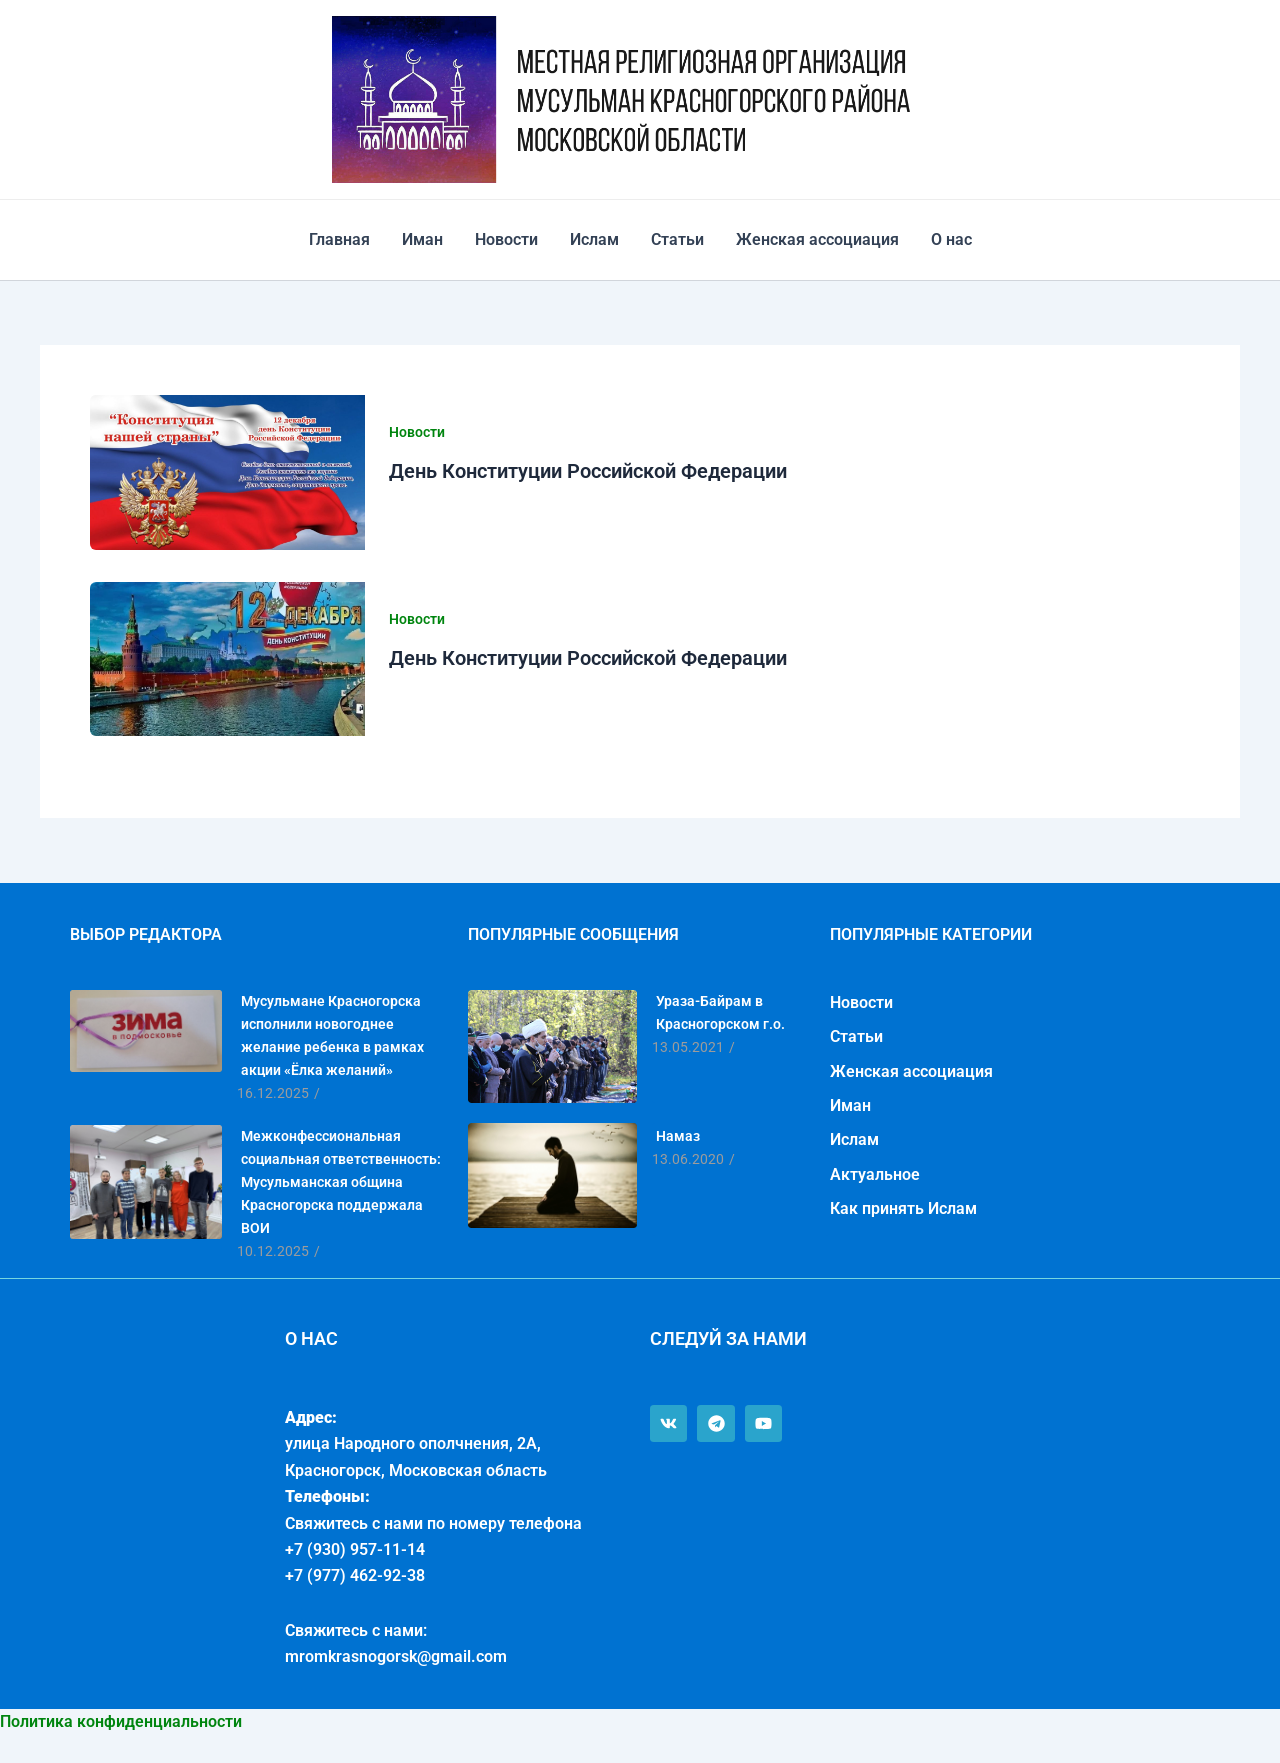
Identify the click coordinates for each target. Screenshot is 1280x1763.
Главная (339, 239)
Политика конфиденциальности (121, 1721)
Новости (506, 239)
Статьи (677, 239)
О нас (951, 239)
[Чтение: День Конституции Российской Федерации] (227, 472)
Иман (422, 239)
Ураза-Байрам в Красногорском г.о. (720, 1012)
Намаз (678, 1136)
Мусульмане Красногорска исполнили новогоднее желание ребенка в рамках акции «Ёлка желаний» (332, 1035)
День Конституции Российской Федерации (588, 471)
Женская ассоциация (817, 239)
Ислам (594, 239)
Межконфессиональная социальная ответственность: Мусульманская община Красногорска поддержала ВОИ (341, 1182)
